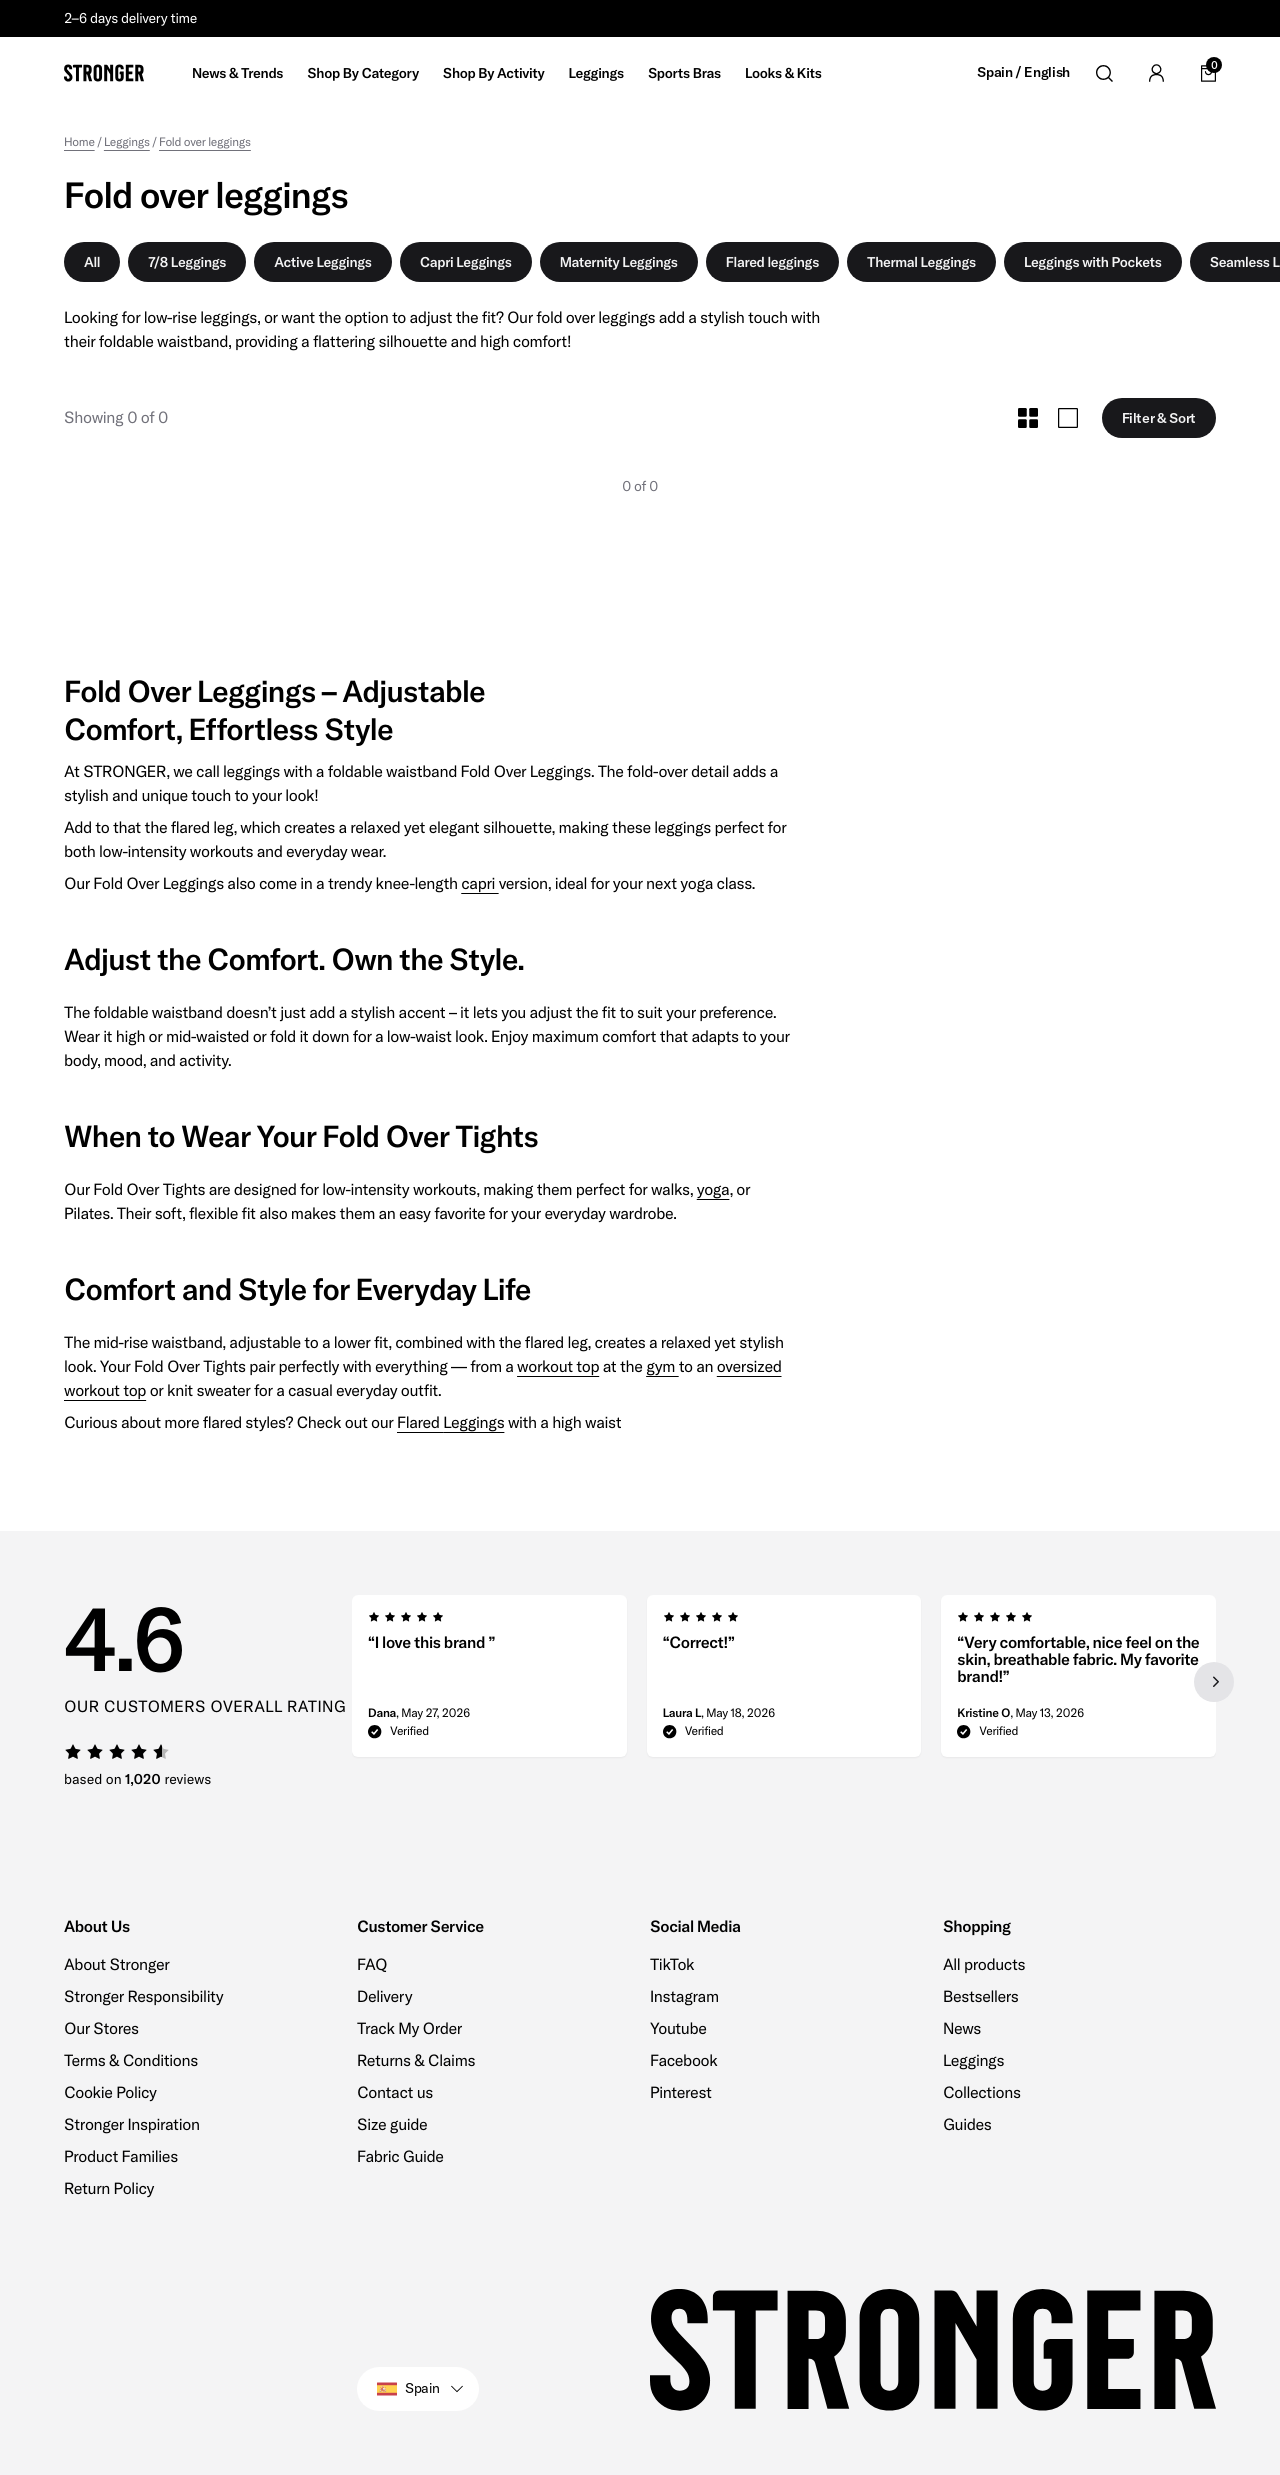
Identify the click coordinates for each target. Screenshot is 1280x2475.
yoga (713, 1190)
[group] (489, 1682)
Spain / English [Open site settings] (1023, 72)
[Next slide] (1214, 1682)
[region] (784, 1682)
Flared (420, 1423)
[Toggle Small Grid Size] (1028, 418)
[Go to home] (104, 73)
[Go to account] (1156, 73)
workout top (558, 1367)
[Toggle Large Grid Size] (1068, 418)
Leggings (473, 1423)
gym (662, 1367)
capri (479, 884)
